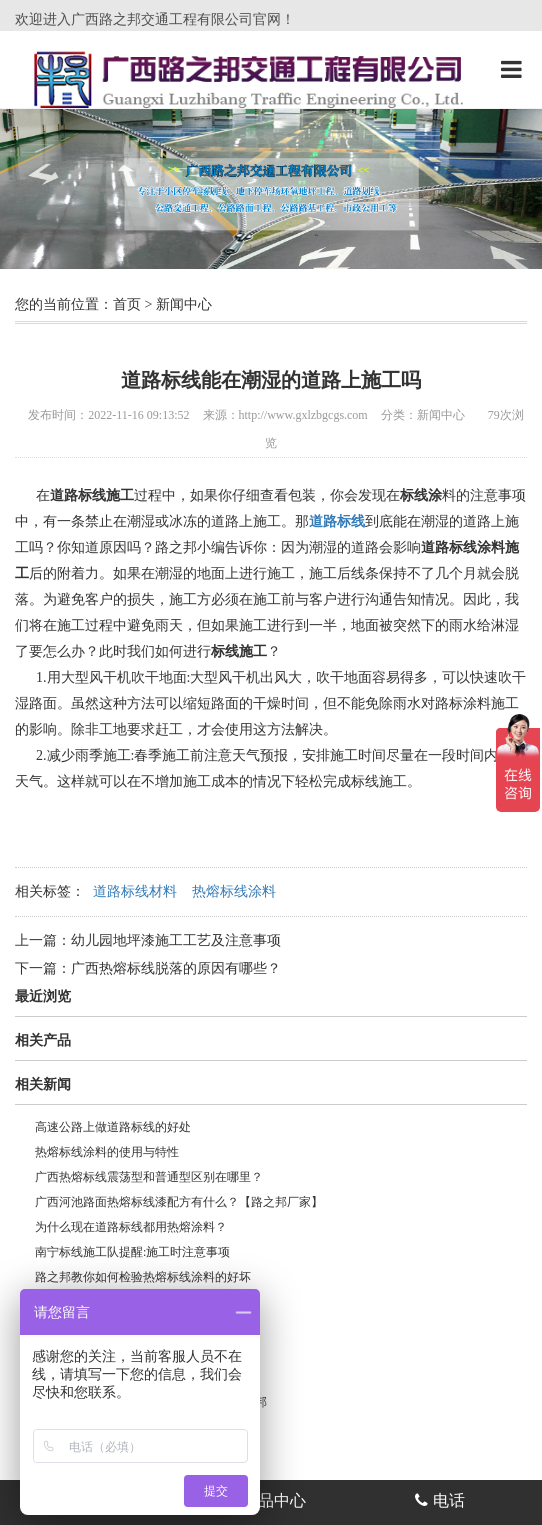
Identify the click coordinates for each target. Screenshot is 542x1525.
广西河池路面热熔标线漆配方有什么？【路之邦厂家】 (179, 1202)
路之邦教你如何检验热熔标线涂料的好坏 (143, 1277)
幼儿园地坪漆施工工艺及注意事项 (176, 940)
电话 (440, 1500)
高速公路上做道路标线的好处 (113, 1127)
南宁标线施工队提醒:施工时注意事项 (132, 1252)
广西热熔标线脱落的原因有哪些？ (176, 968)
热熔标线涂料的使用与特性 (107, 1152)
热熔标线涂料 (234, 891)
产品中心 (263, 1500)
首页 (127, 304)
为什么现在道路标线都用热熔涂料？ (131, 1227)
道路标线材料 (135, 891)
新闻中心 (184, 304)
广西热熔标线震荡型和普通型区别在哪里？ (149, 1177)
